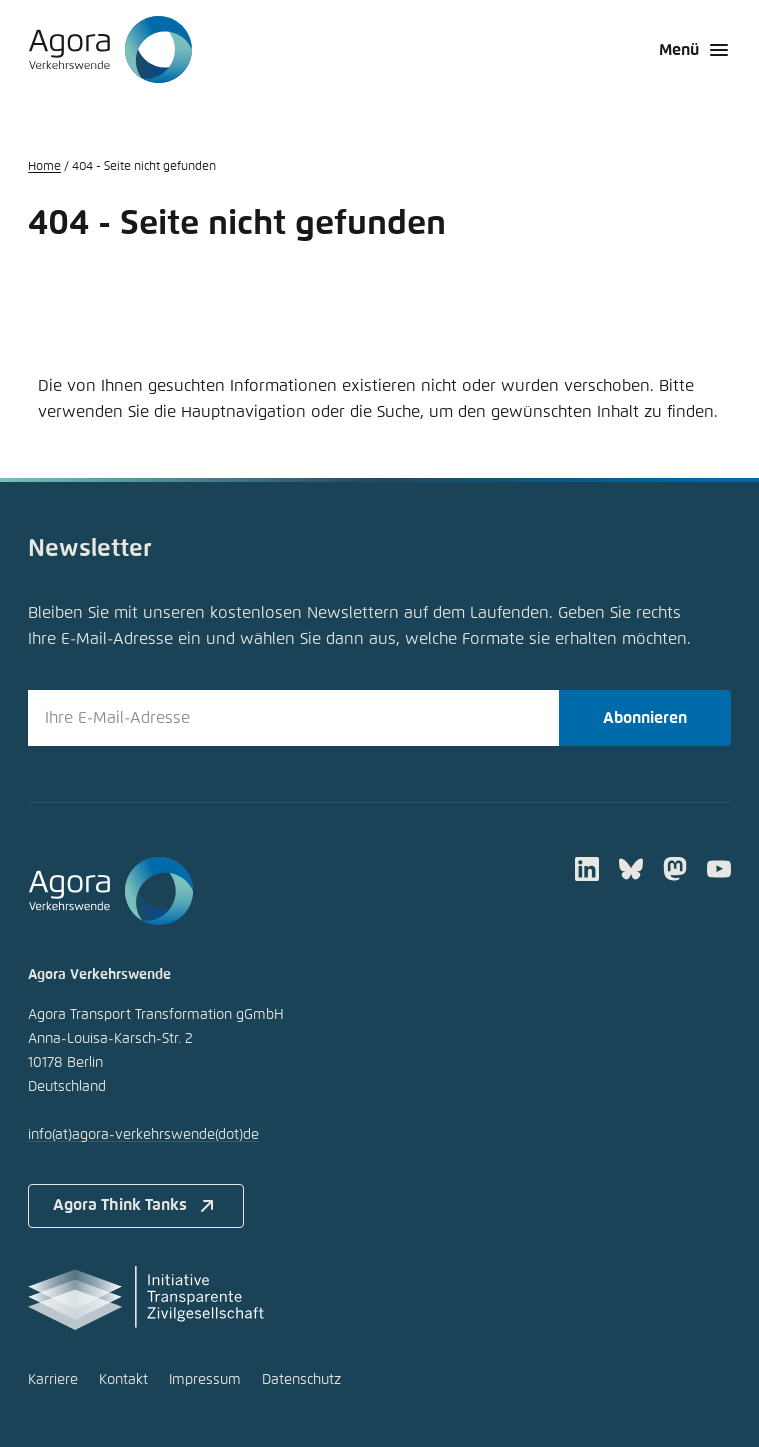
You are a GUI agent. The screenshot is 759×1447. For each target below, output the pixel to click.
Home (44, 167)
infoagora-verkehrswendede (143, 1135)
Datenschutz (301, 1380)
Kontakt (123, 1380)
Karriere (53, 1380)
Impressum (205, 1380)
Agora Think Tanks (136, 1206)
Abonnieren (645, 718)
